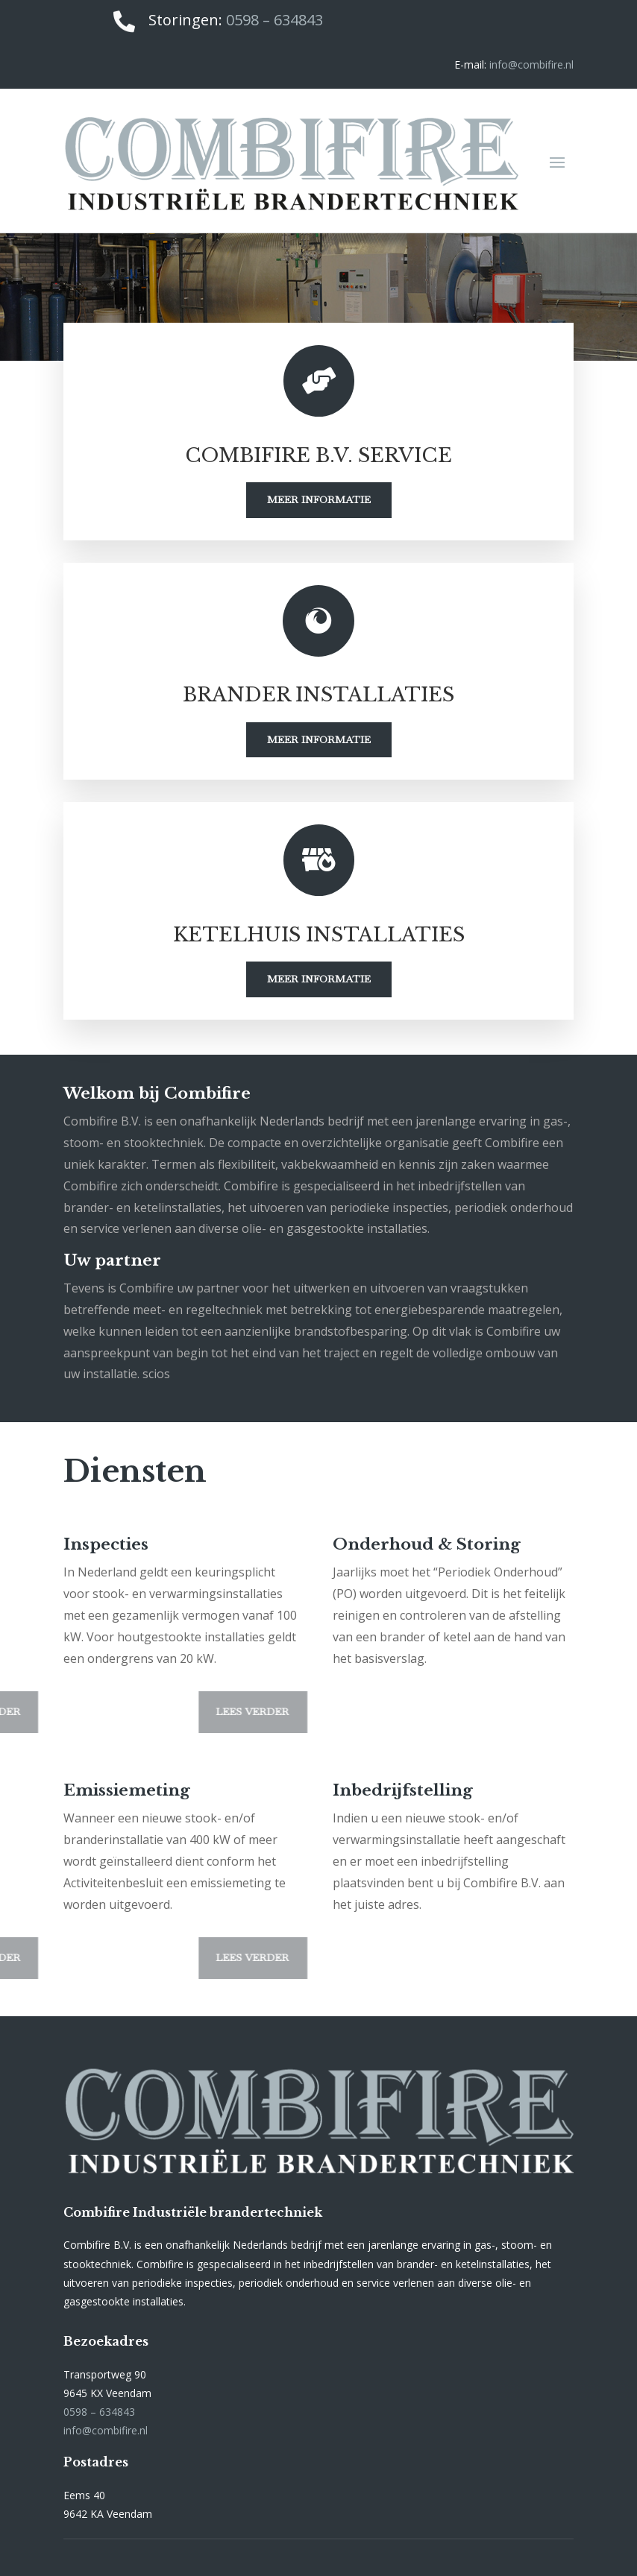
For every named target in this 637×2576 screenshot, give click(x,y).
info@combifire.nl (531, 64)
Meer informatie (319, 499)
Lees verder (186, 1711)
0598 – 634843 (274, 20)
